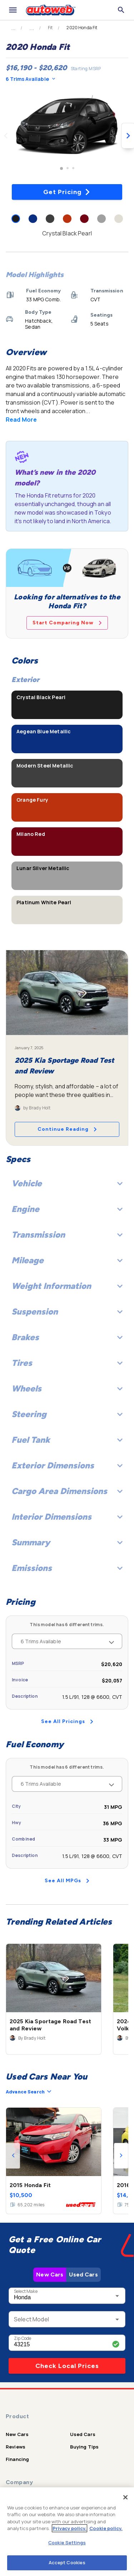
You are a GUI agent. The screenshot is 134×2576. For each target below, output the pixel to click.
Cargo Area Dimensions (67, 1491)
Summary (67, 1542)
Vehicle (67, 1183)
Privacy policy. (69, 2528)
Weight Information (67, 1286)
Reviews (15, 2447)
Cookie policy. (106, 2528)
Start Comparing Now (67, 623)
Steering (67, 1414)
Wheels (67, 1388)
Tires (67, 1363)
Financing (17, 2459)
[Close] (125, 2497)
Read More (21, 419)
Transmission (67, 1234)
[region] (67, 2531)
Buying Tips (84, 2447)
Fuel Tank (67, 1440)
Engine (67, 1209)
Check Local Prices (67, 2366)
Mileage (67, 1260)
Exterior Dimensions (67, 1465)
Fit (50, 28)
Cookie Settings (67, 2542)
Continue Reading (67, 1129)
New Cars (49, 2274)
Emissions (67, 1568)
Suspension (67, 1311)
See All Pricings (67, 1721)
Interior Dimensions (67, 1516)
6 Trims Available (30, 79)
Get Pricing (67, 192)
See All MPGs (67, 1881)
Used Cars (83, 2274)
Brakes (67, 1337)
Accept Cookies (67, 2562)
